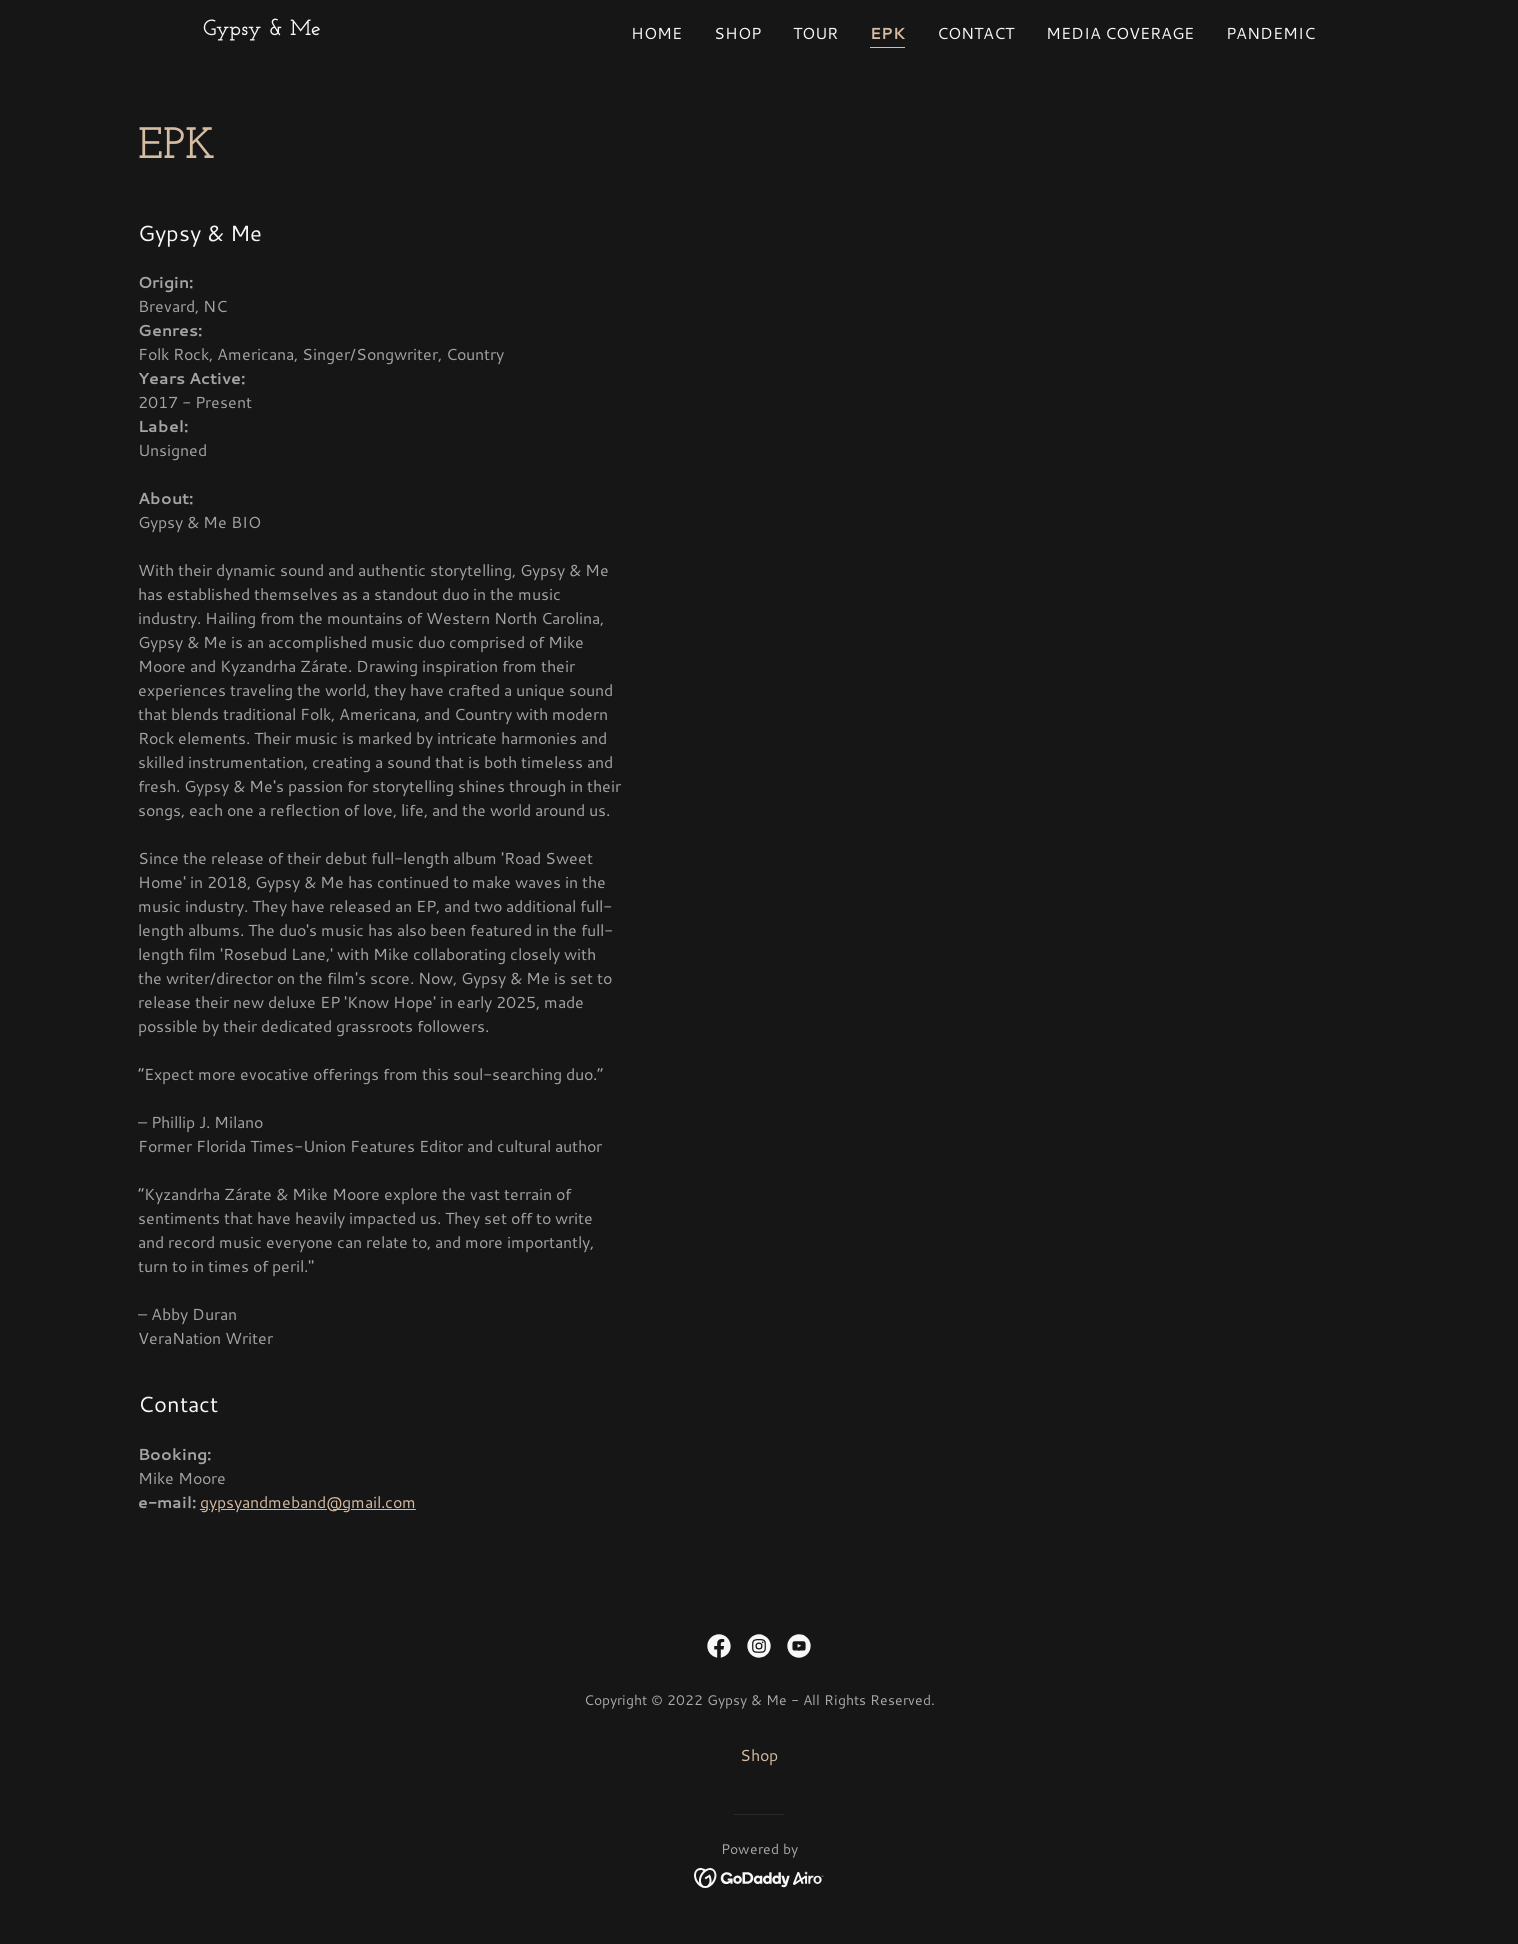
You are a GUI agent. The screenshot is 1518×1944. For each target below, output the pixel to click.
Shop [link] (737, 32)
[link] (262, 28)
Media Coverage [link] (1120, 32)
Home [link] (656, 32)
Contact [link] (975, 32)
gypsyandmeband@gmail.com (308, 1501)
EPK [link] (887, 32)
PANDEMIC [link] (1270, 32)
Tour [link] (815, 32)
